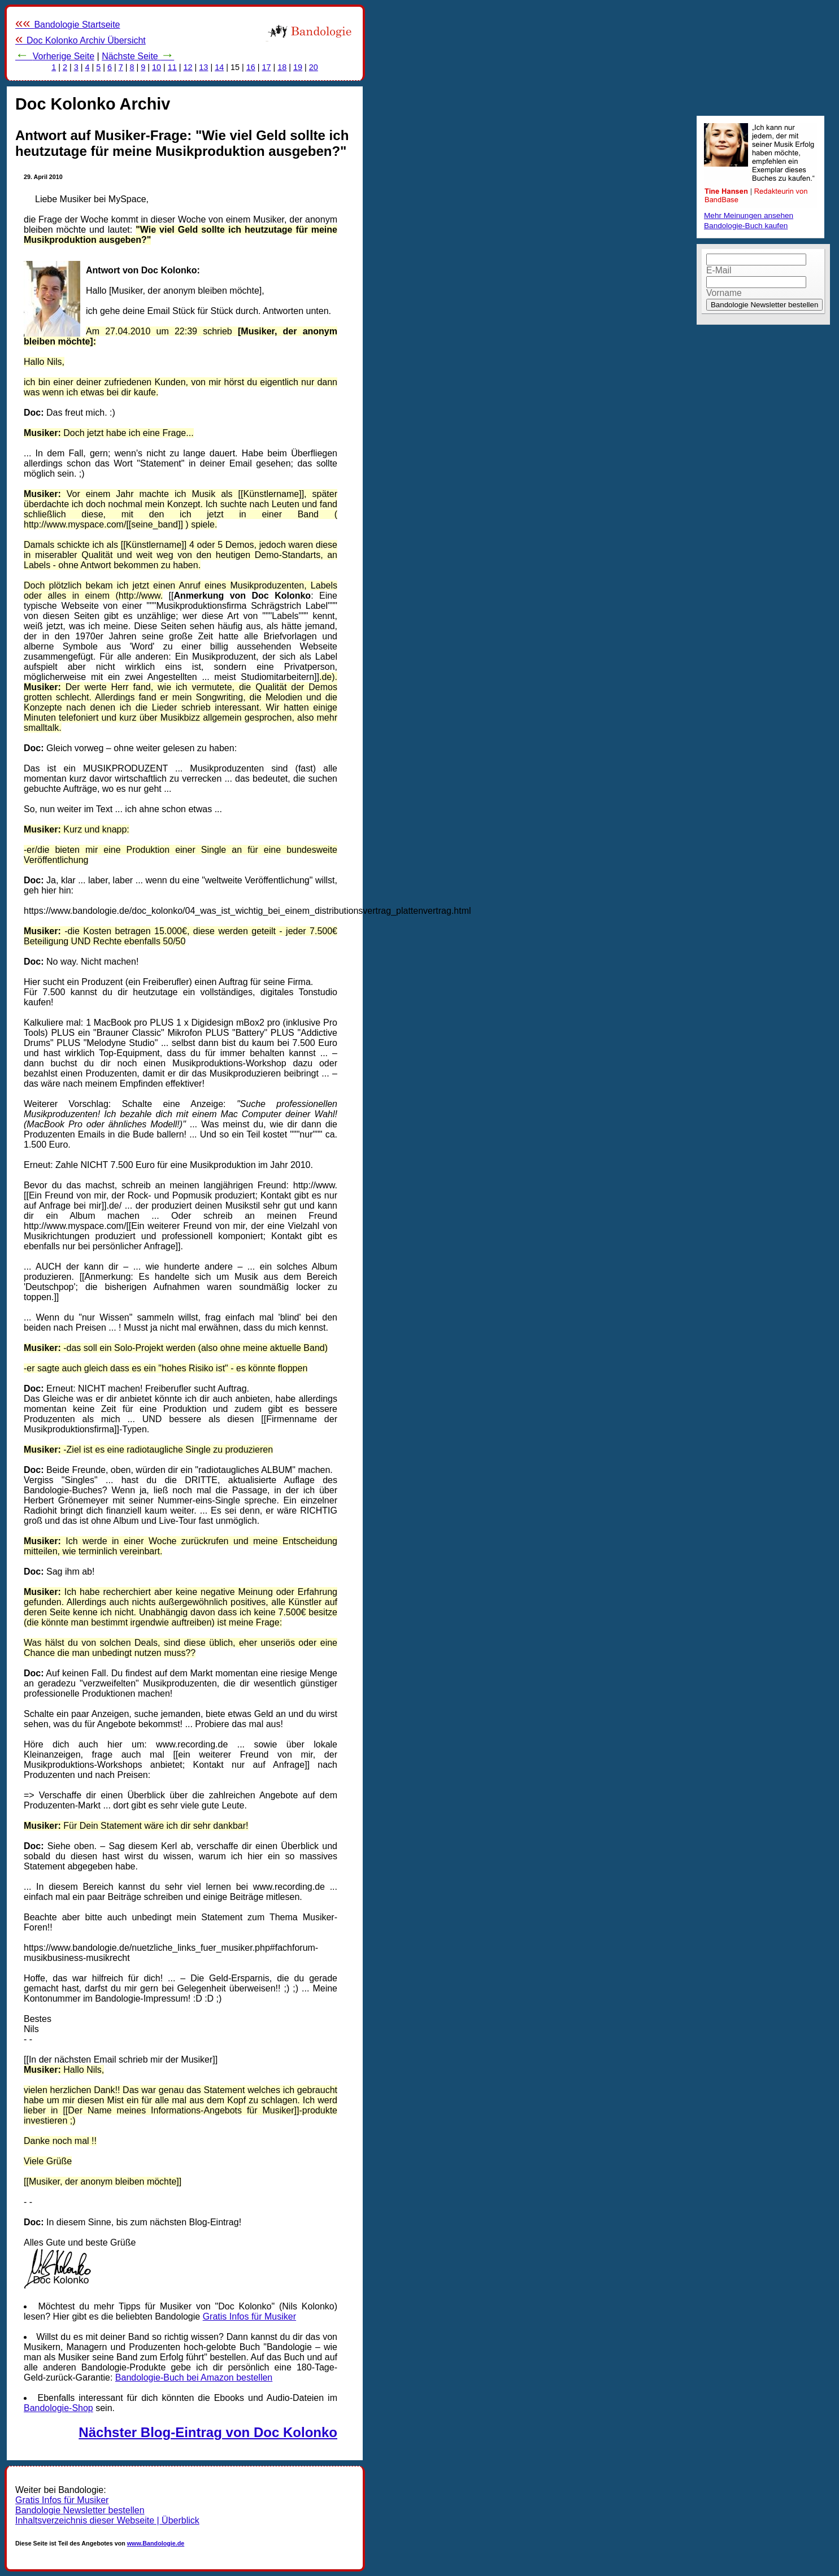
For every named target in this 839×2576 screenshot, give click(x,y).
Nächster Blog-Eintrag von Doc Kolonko (208, 2432)
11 (172, 67)
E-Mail (718, 270)
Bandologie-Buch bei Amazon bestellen (193, 2377)
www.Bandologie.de (155, 2543)
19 (297, 67)
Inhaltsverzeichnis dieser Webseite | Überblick (107, 2520)
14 (219, 67)
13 (203, 67)
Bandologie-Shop (58, 2408)
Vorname (724, 293)
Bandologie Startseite (67, 24)
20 (313, 67)
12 (188, 67)
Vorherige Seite (54, 56)
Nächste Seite (138, 56)
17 (266, 67)
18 (281, 67)
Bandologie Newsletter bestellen (80, 2510)
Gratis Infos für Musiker (249, 2316)
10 (156, 67)
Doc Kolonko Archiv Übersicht (80, 40)
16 (250, 67)
